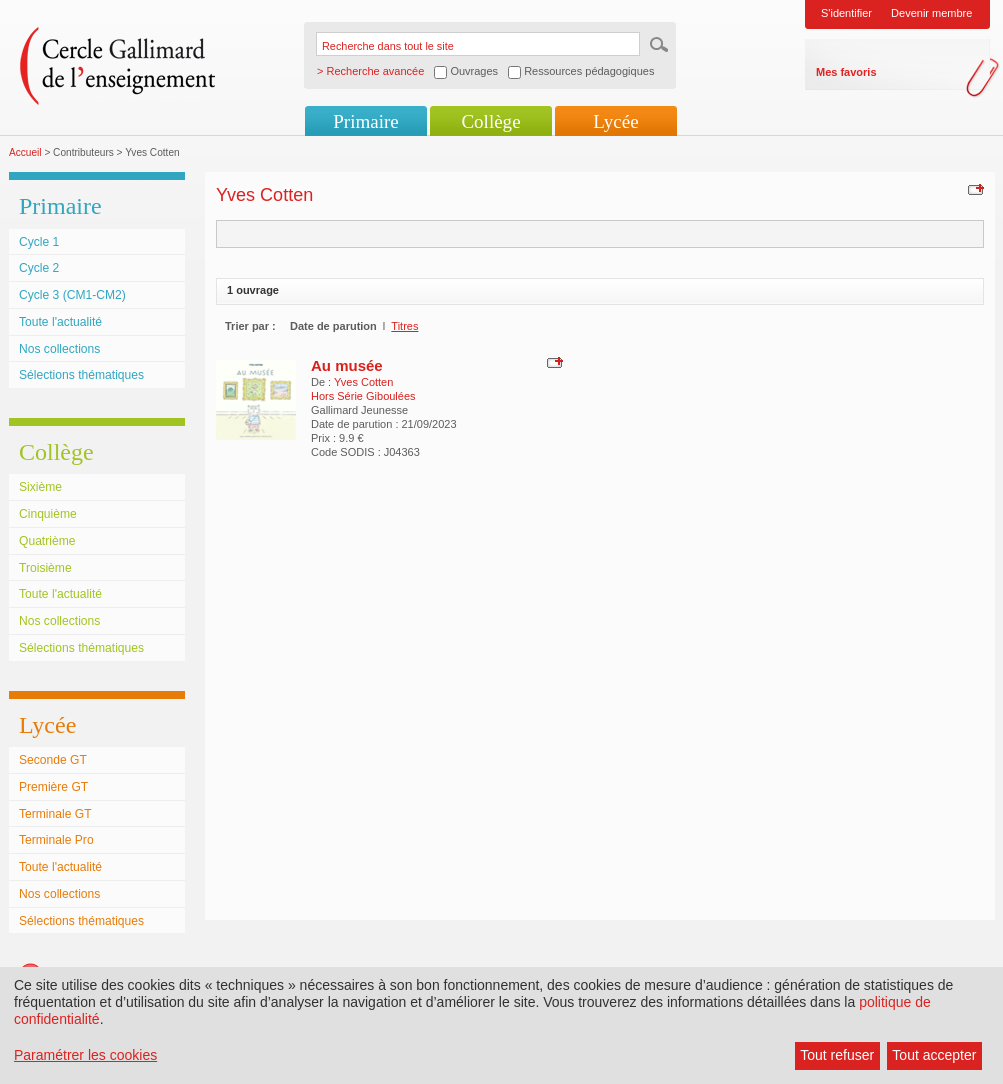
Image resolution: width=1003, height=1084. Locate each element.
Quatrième (47, 541)
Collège (490, 121)
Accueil (25, 152)
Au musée (347, 365)
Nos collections (59, 349)
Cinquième (48, 514)
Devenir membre (931, 13)
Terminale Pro (56, 840)
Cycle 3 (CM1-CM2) (72, 295)
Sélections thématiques (81, 375)
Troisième (45, 568)
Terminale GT (55, 814)
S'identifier (846, 13)
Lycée (615, 121)
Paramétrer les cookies (85, 1055)
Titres (404, 326)
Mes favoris (846, 72)
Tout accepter (934, 1055)
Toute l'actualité (60, 322)
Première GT (53, 787)
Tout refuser (837, 1055)
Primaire (365, 121)
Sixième (40, 487)
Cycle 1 (39, 242)
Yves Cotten (363, 382)
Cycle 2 (39, 268)
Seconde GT (53, 760)
